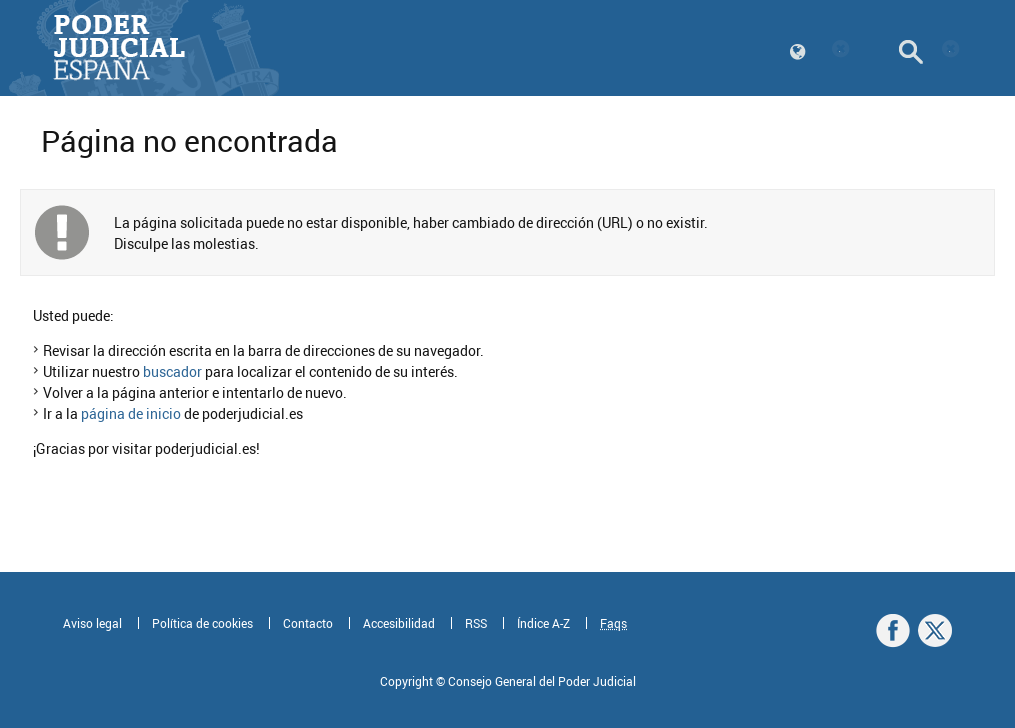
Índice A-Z (543, 623)
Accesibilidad (399, 623)
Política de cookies (202, 623)
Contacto (308, 623)
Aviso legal (92, 623)
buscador (172, 371)
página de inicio (131, 413)
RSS (476, 623)
